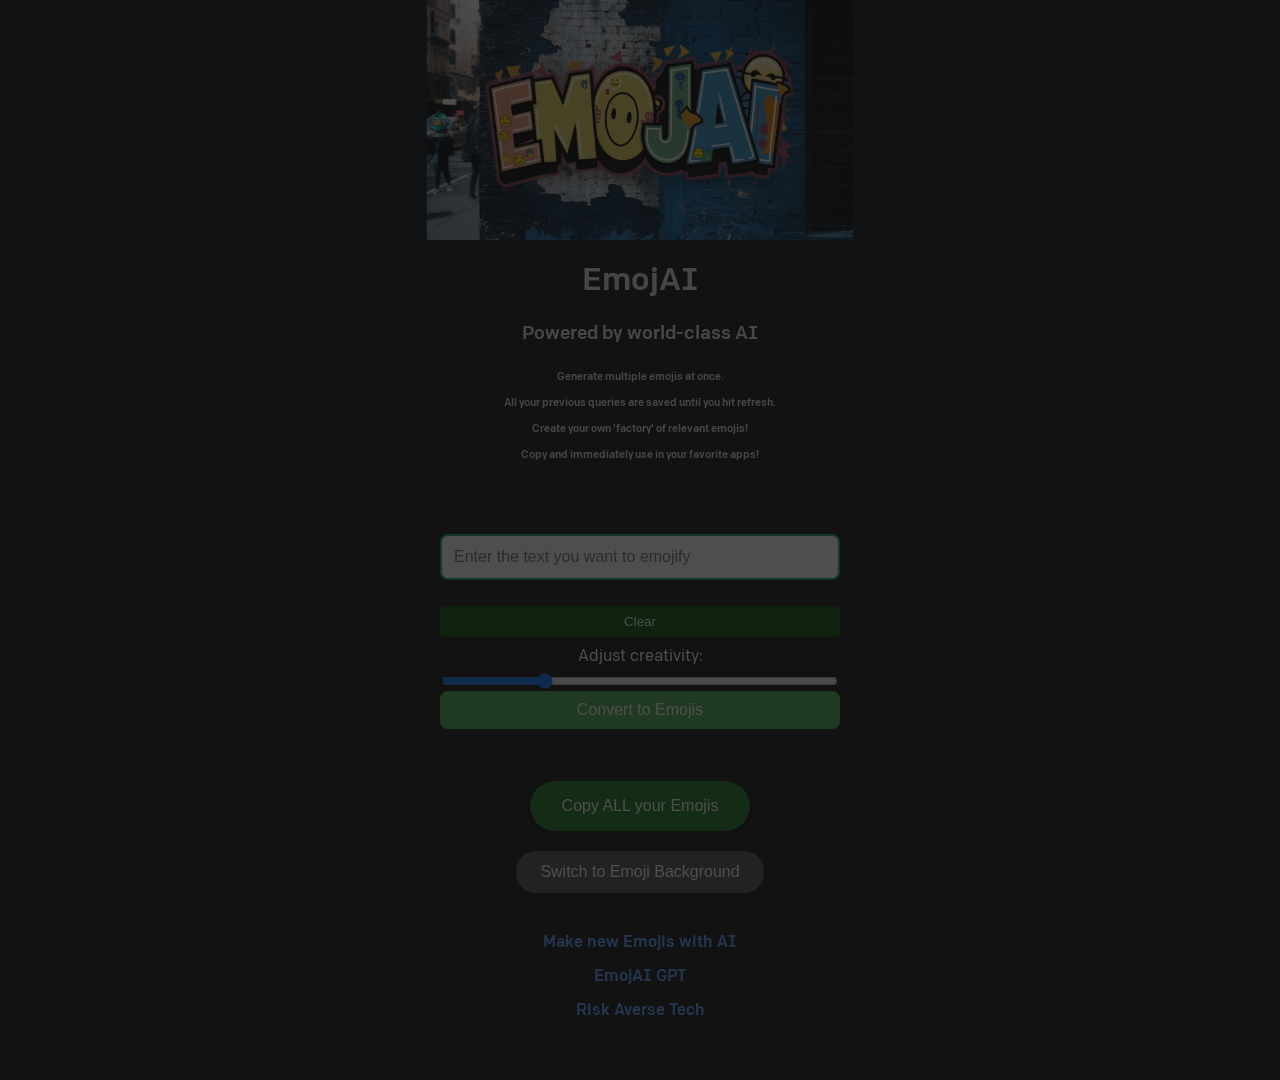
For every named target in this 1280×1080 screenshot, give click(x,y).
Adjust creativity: (640, 656)
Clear (640, 621)
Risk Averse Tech (640, 1010)
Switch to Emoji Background (639, 871)
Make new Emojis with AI (640, 942)
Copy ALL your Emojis (640, 805)
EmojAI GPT (640, 976)
